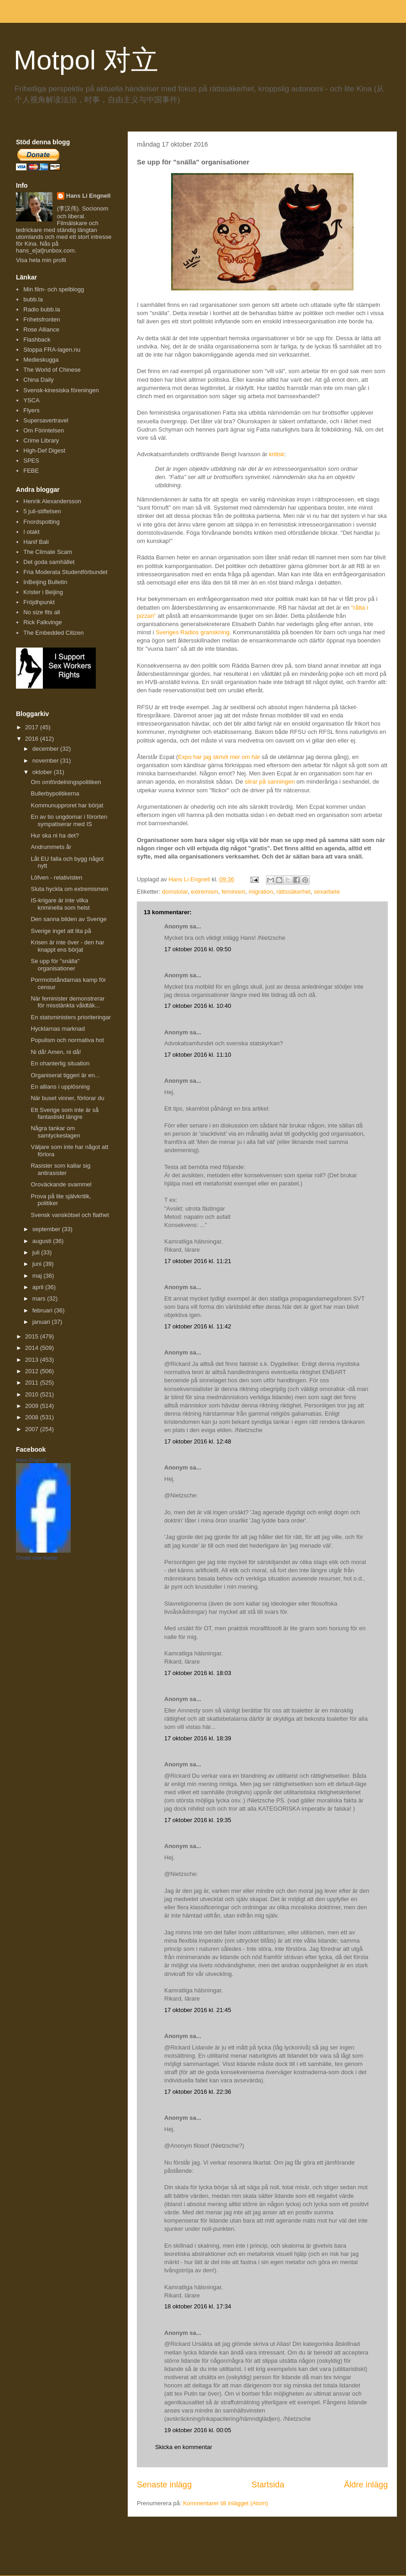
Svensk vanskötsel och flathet (70, 1215)
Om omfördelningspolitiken (66, 782)
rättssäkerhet (293, 891)
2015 (32, 1336)
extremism (205, 891)
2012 (32, 1371)
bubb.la (33, 299)
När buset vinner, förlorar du (67, 1098)
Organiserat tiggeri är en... (65, 1075)
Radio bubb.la (41, 309)
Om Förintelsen (43, 430)
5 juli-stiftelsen (42, 511)
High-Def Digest (44, 450)
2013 (32, 1359)
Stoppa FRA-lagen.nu (51, 349)
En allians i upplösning (60, 1086)
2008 (32, 1417)
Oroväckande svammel (61, 1184)
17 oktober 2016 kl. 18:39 (197, 1738)
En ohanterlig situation (60, 1063)
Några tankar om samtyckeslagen (55, 1132)
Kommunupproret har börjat (67, 805)
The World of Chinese (52, 369)
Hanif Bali (36, 541)
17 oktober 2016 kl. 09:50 (197, 949)
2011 (32, 1382)
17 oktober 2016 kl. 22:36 (197, 2091)
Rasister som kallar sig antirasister (60, 1169)
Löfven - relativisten (56, 877)
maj (38, 1275)
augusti (42, 1241)
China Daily (38, 379)
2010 (32, 1394)
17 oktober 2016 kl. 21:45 (197, 2010)
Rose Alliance (41, 329)
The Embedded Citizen (53, 632)
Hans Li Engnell (88, 195)
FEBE (31, 470)
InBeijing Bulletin (45, 582)
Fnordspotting (41, 521)
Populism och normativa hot (67, 1040)
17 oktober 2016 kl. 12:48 (197, 1441)
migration (261, 891)
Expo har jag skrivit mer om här (219, 756)
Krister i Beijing (43, 592)
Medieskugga (40, 359)
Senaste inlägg (164, 2484)
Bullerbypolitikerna (55, 793)
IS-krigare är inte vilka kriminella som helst (60, 904)
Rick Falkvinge (42, 622)
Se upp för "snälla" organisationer (55, 965)
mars (39, 1298)
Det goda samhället (48, 561)
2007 (32, 1429)
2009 (32, 1405)
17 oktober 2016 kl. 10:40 (197, 1005)
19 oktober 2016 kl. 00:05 (197, 2430)
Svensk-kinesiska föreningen (61, 390)
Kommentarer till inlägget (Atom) (225, 2503)
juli (37, 1252)
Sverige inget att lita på (61, 930)
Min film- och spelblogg (53, 289)
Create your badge (36, 1557)
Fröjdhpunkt (39, 602)
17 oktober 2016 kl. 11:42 (197, 1326)
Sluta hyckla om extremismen (69, 888)
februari (43, 1310)
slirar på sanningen (270, 781)
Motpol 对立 (86, 60)
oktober (43, 772)
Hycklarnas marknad (58, 1028)
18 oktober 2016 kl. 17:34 (197, 2306)
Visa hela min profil (41, 260)
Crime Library (41, 440)
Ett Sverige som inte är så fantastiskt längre (65, 1113)
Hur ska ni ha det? (55, 835)
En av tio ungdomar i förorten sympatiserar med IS (69, 820)
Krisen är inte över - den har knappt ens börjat (67, 946)
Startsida (267, 2484)
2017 (32, 727)
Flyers (31, 410)
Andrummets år (51, 846)
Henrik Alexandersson (52, 501)
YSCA (31, 400)
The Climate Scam (47, 551)
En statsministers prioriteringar (71, 1017)
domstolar (174, 891)
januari (42, 1321)
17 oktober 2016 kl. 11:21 (197, 1261)
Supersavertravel (45, 420)
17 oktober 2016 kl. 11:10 (197, 1054)
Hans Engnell (31, 1460)
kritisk (276, 454)
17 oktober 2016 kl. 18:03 (197, 1673)
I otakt (31, 531)
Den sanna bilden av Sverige (68, 919)
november (46, 760)
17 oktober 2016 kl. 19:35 (197, 1820)
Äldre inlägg (366, 2484)
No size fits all (41, 612)
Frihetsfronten (41, 319)
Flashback (36, 339)
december (46, 748)
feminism (233, 891)
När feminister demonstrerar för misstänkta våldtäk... (67, 1002)
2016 (32, 738)
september (47, 1229)
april (38, 1287)
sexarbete (327, 891)
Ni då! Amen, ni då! (56, 1051)
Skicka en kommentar (183, 2447)
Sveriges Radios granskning (192, 632)
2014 (32, 1347)
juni (37, 1263)
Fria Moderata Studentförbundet (65, 572)
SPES (31, 460)
